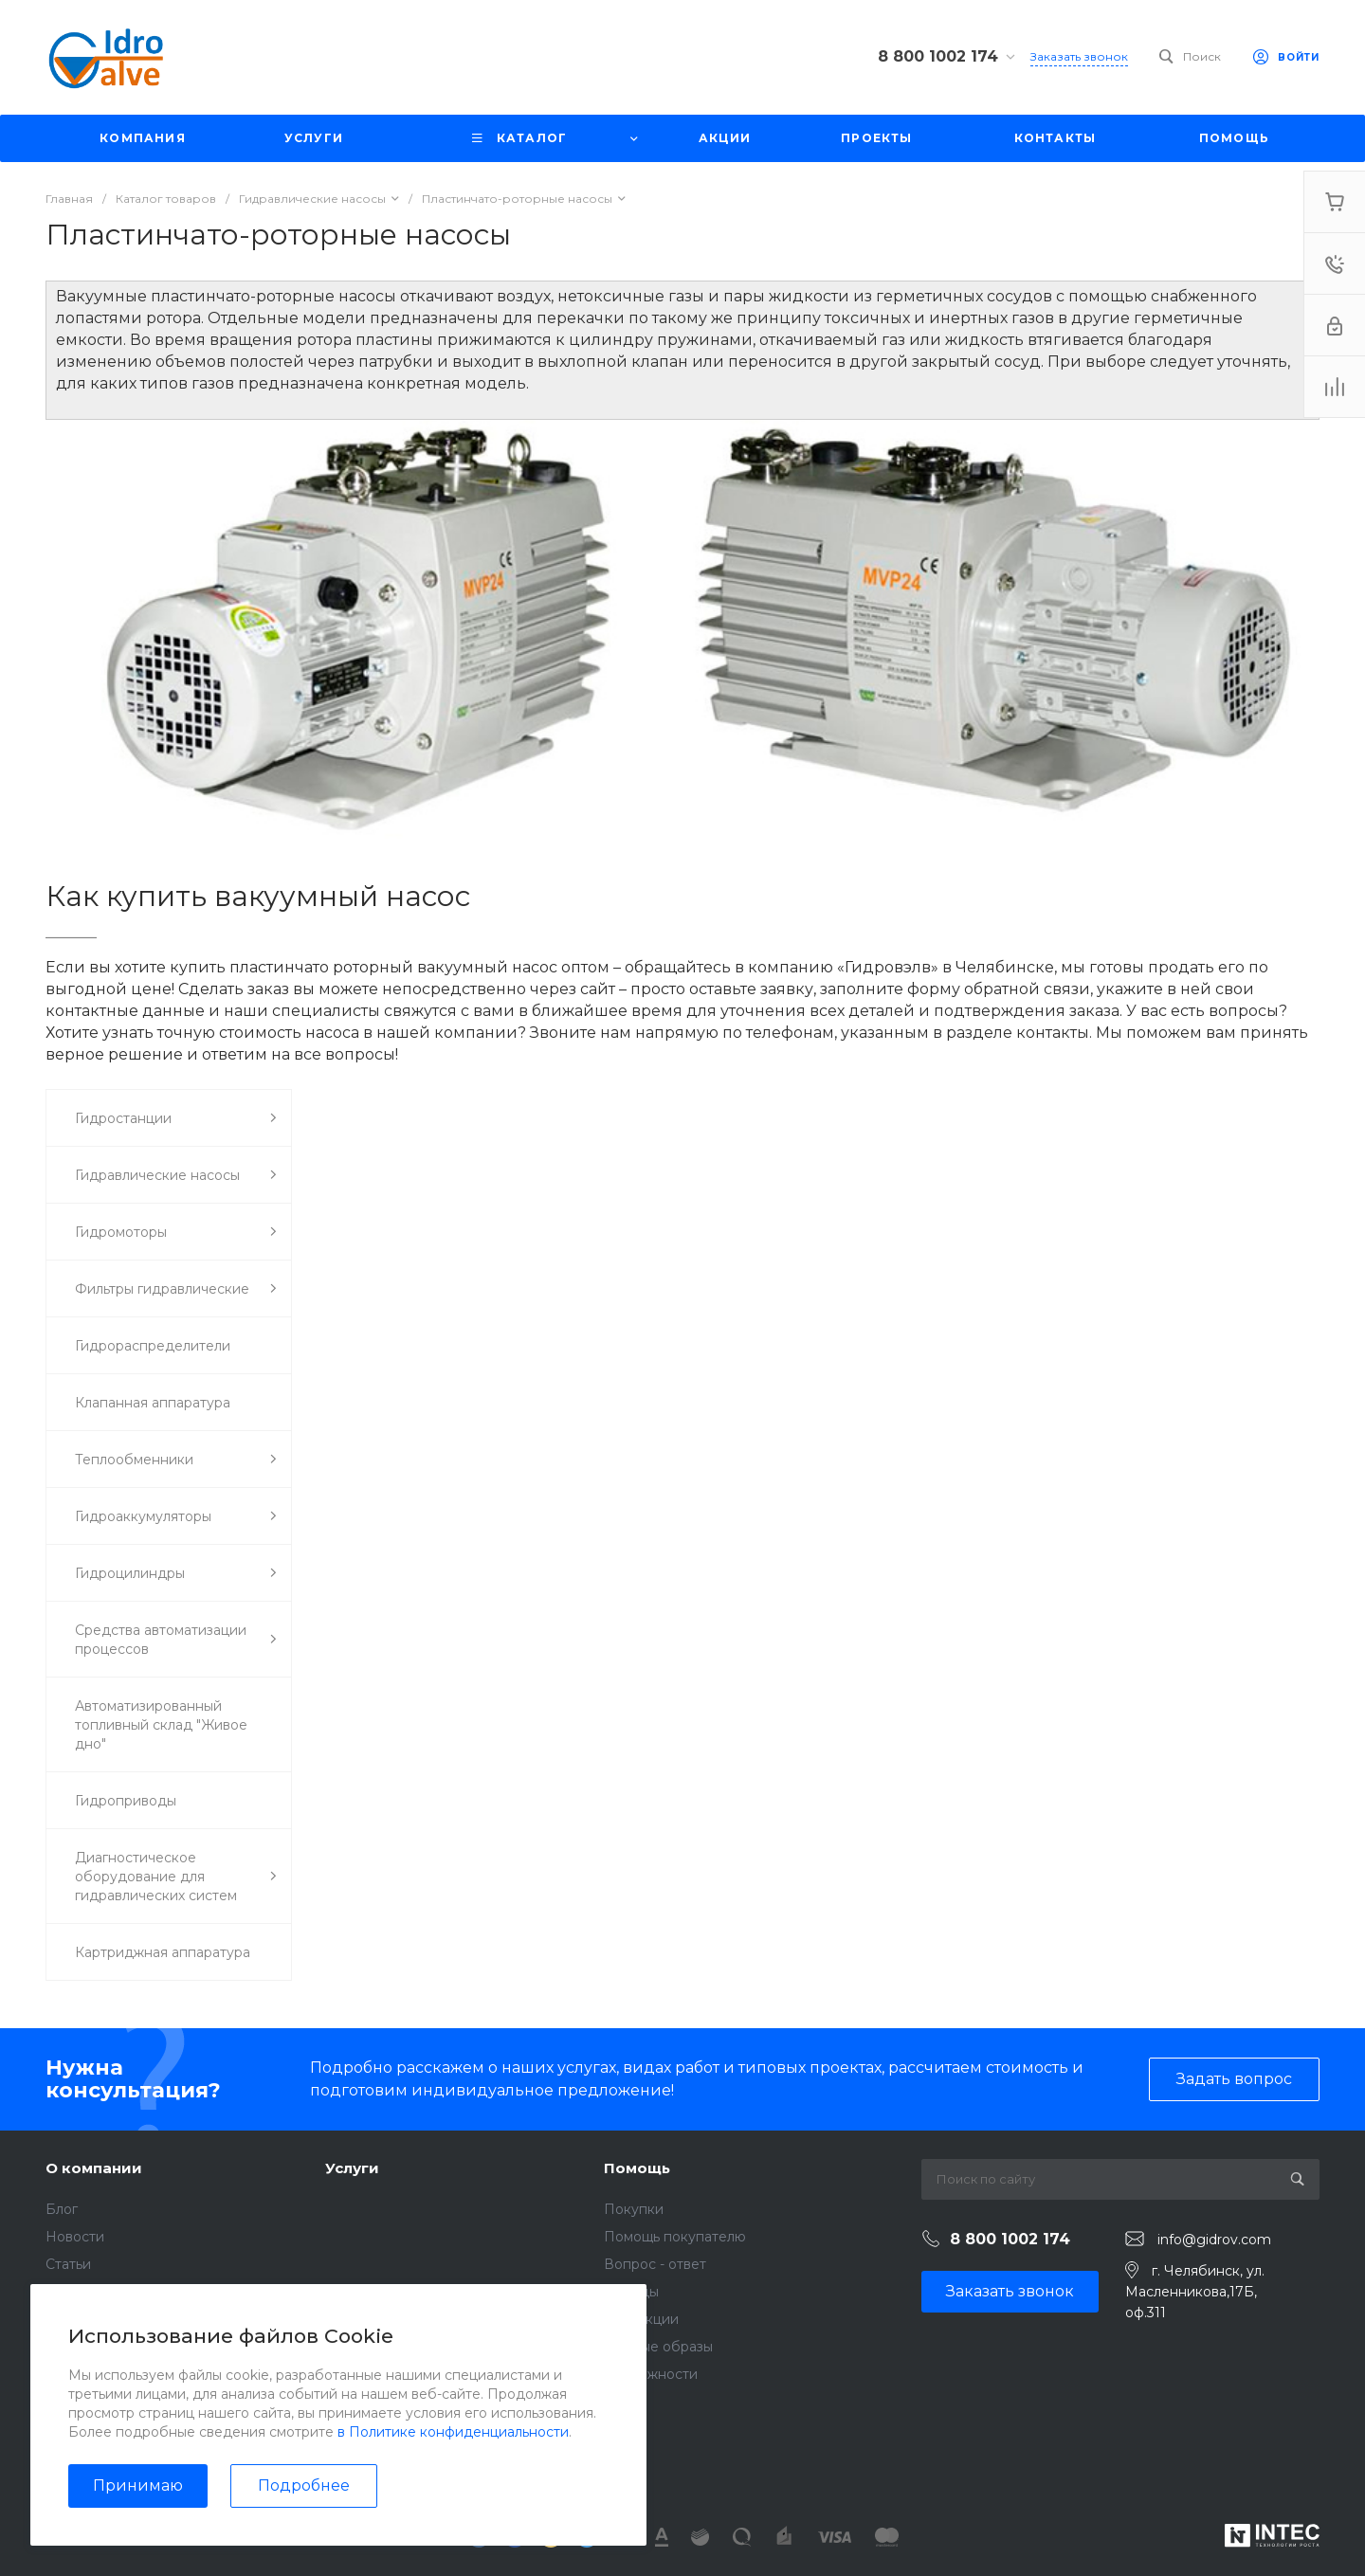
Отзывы (71, 2291)
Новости (75, 2236)
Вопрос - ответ (655, 2264)
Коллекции (641, 2319)
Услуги (352, 2168)
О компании (94, 2168)
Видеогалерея (95, 2374)
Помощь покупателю (675, 2236)
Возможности (651, 2374)
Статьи (68, 2264)
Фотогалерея (91, 2401)
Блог (62, 2209)
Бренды (631, 2291)
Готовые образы (658, 2346)
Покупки (634, 2209)
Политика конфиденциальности (155, 2429)
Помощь (637, 2168)
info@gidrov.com (1214, 2239)
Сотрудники (87, 2346)
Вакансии (79, 2319)
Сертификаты (91, 2456)
